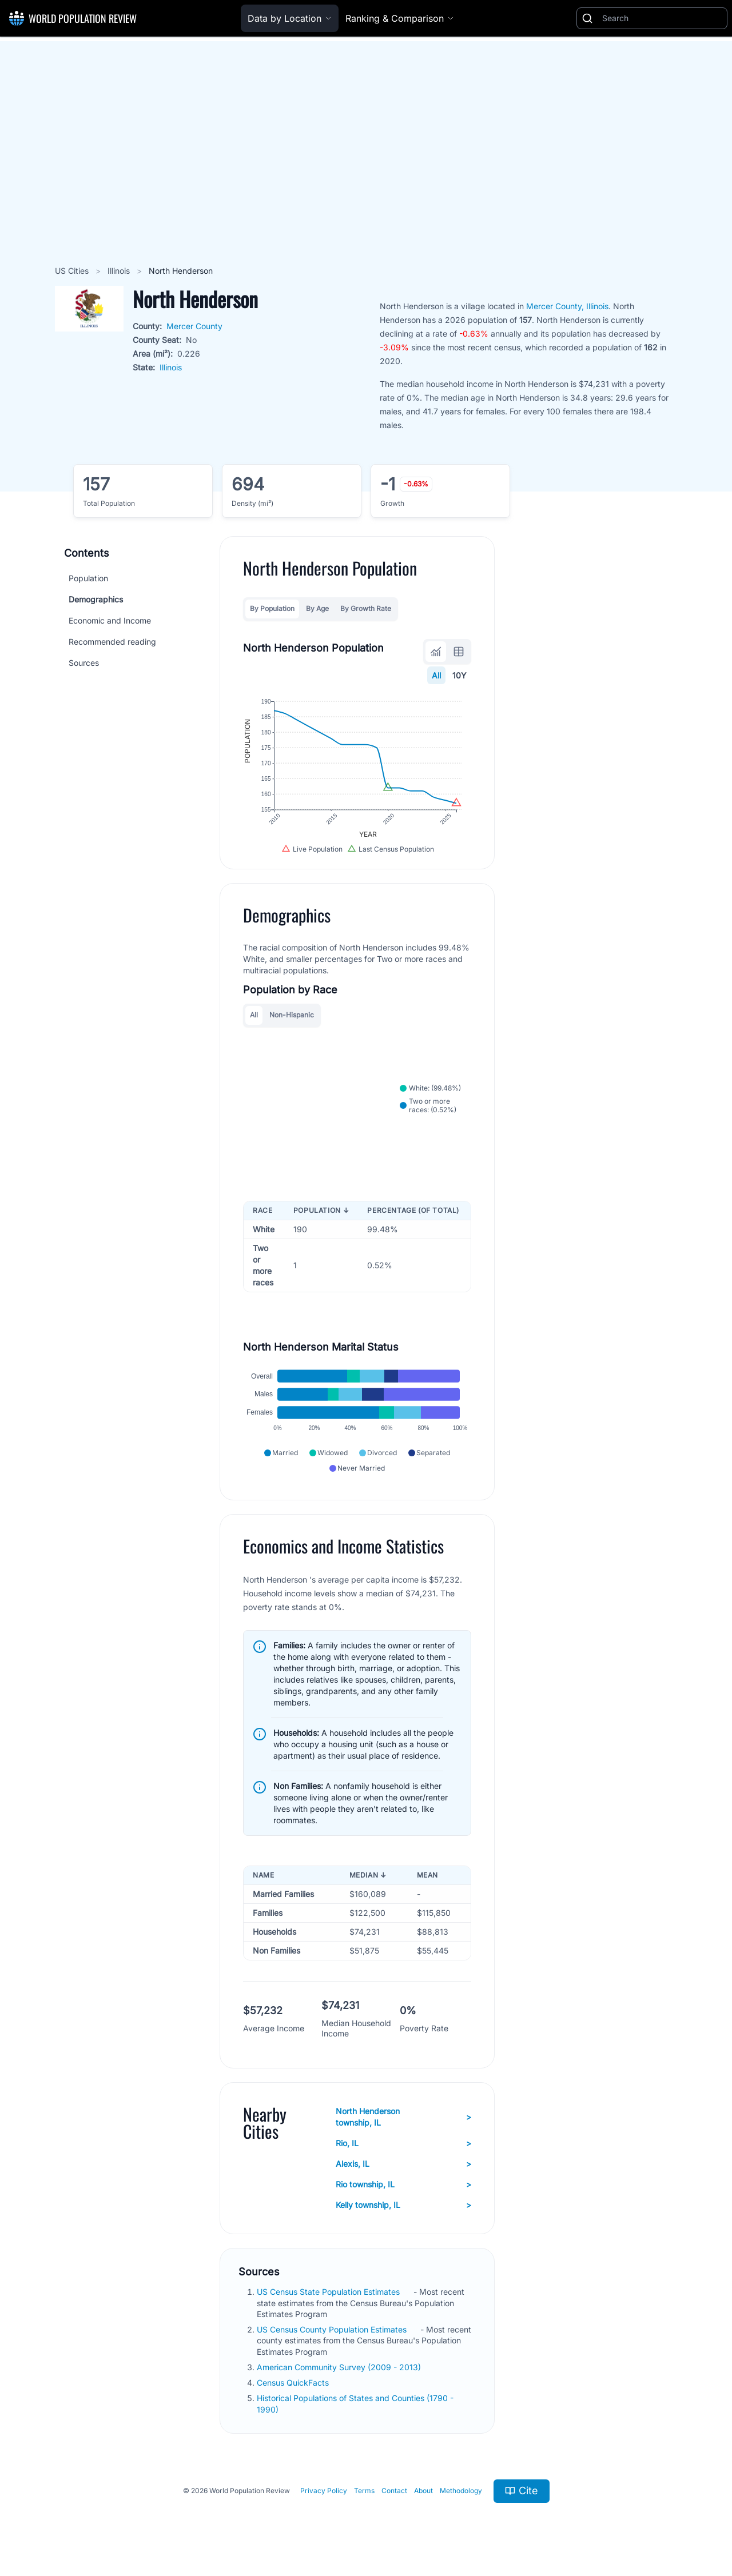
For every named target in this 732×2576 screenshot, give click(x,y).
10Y (459, 675)
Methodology (461, 2490)
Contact (394, 2490)
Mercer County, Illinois (567, 306)
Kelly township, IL (403, 2205)
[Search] (662, 18)
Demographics (96, 599)
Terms (364, 2490)
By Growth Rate (365, 608)
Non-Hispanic (291, 1015)
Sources (84, 663)
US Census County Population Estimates (333, 2329)
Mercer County (194, 326)
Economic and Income (110, 620)
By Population (272, 608)
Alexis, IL (403, 2164)
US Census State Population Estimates (329, 2292)
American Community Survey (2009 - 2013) (340, 2367)
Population (88, 578)
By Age (317, 608)
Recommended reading (112, 641)
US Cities (73, 270)
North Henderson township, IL (403, 2116)
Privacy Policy (323, 2490)
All (436, 675)
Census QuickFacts (294, 2382)
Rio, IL (403, 2143)
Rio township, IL (403, 2184)
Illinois (120, 270)
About (423, 2490)
